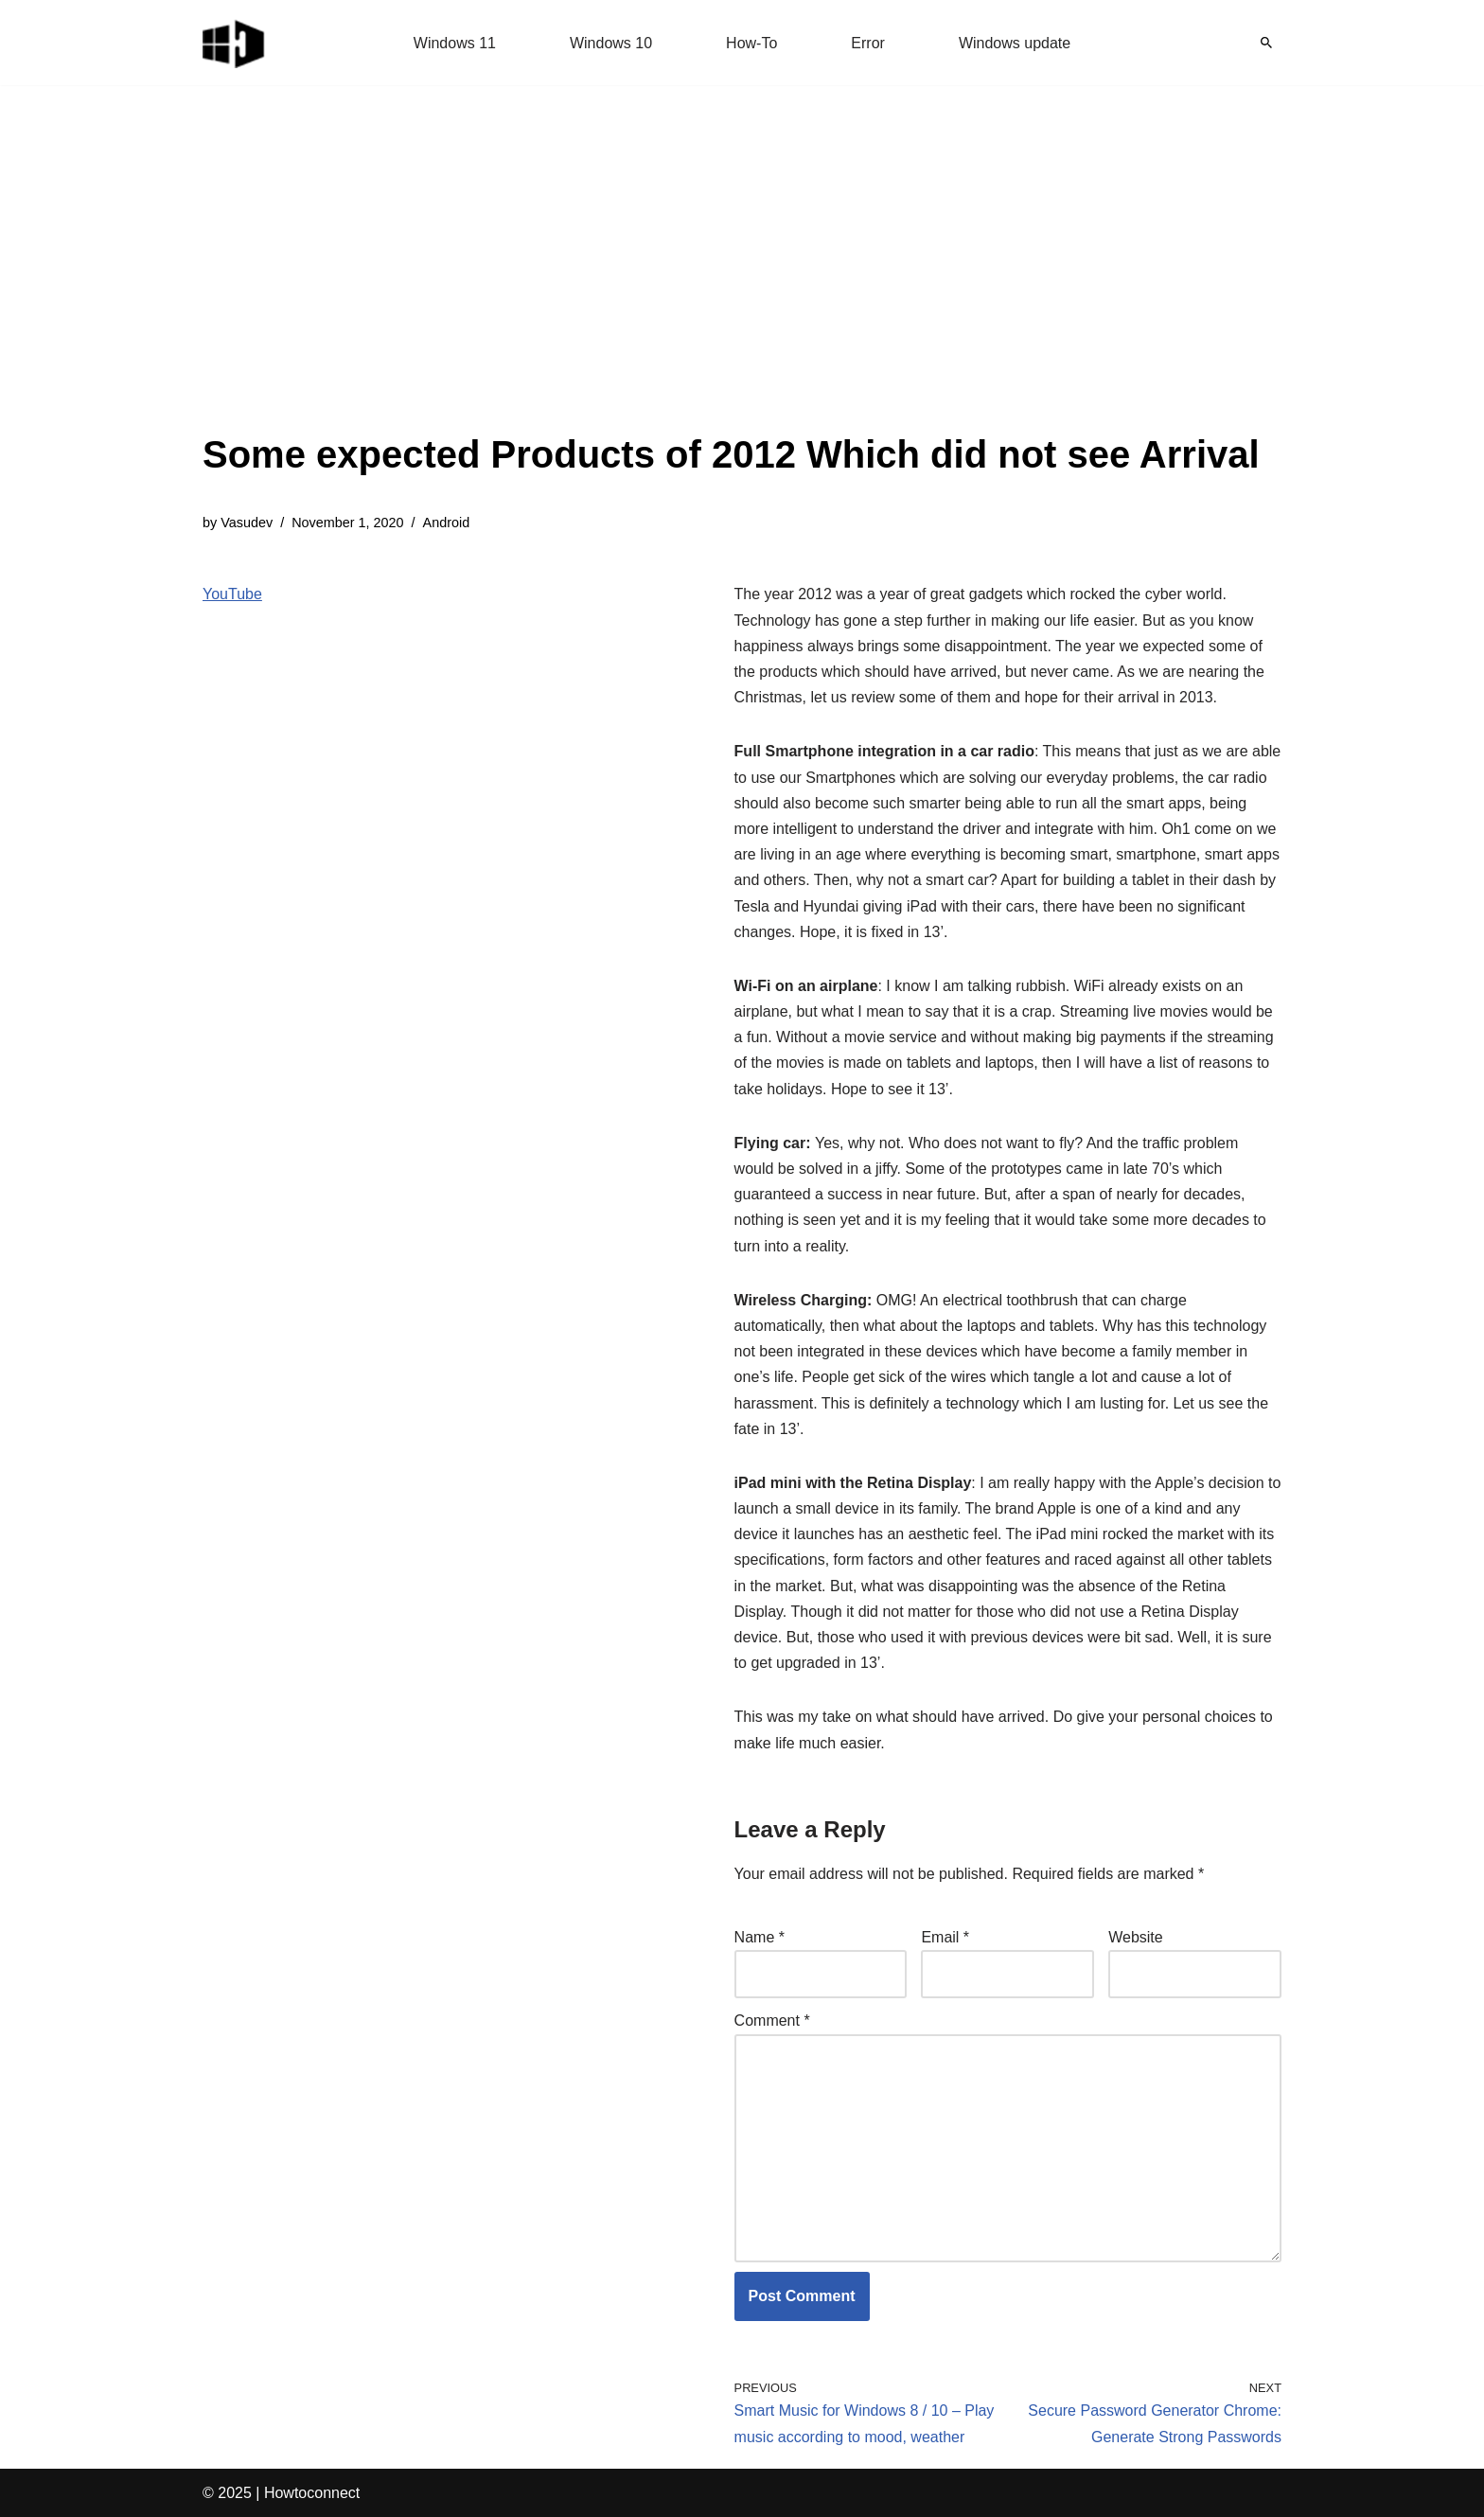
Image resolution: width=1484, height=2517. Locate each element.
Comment (772, 2020)
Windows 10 (611, 43)
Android (446, 522)
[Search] (1266, 42)
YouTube (232, 594)
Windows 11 (455, 43)
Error (868, 43)
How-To (751, 43)
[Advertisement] (731, 284)
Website (1135, 1937)
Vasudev (247, 522)
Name (759, 1937)
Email (945, 1937)
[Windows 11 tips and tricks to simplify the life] (235, 42)
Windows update (1014, 43)
